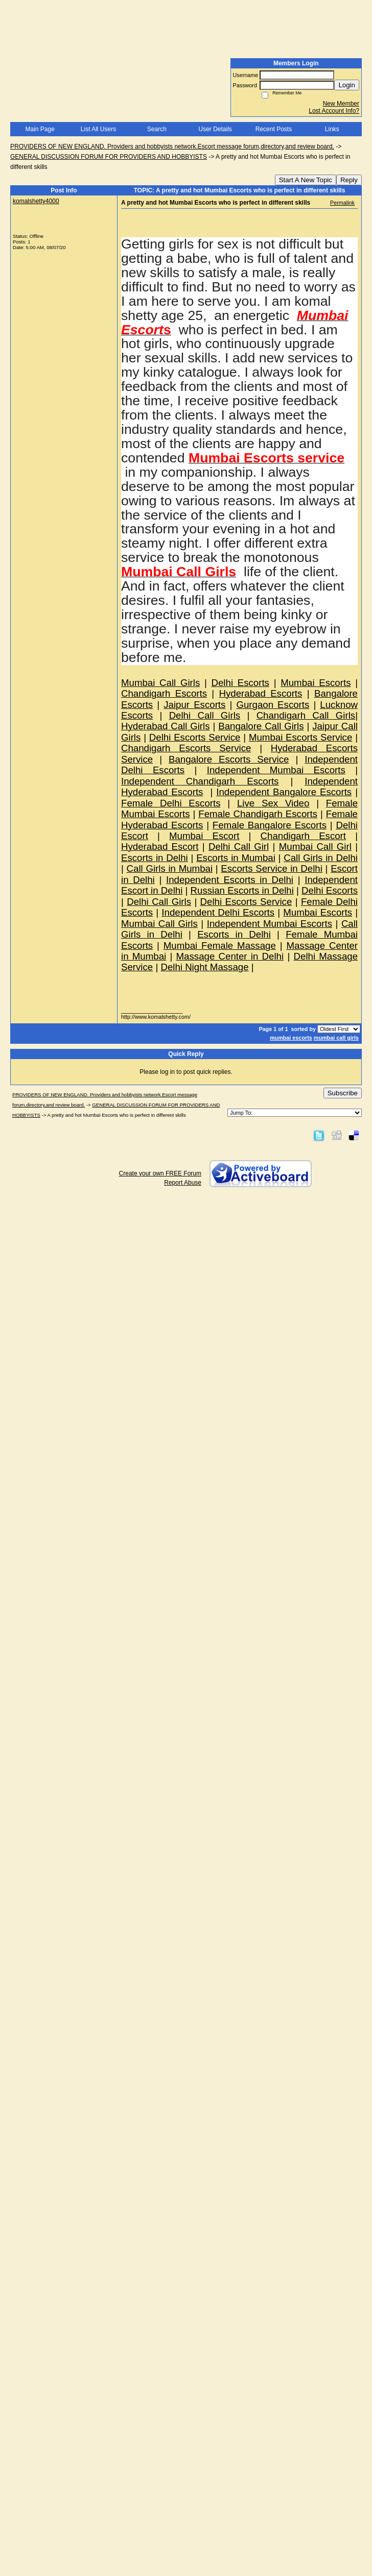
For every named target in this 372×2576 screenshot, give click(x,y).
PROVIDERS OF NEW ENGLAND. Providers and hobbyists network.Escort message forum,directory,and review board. (172, 146)
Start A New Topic (305, 180)
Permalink (342, 203)
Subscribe (343, 1093)
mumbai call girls (336, 1038)
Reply (349, 180)
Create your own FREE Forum (160, 1173)
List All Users (98, 129)
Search (157, 129)
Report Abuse (182, 1182)
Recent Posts (273, 129)
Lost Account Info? (334, 110)
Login (346, 85)
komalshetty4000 (36, 201)
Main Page (39, 129)
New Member (341, 103)
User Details (214, 129)
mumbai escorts (291, 1038)
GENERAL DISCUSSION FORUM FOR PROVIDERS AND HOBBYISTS (108, 156)
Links (332, 129)
